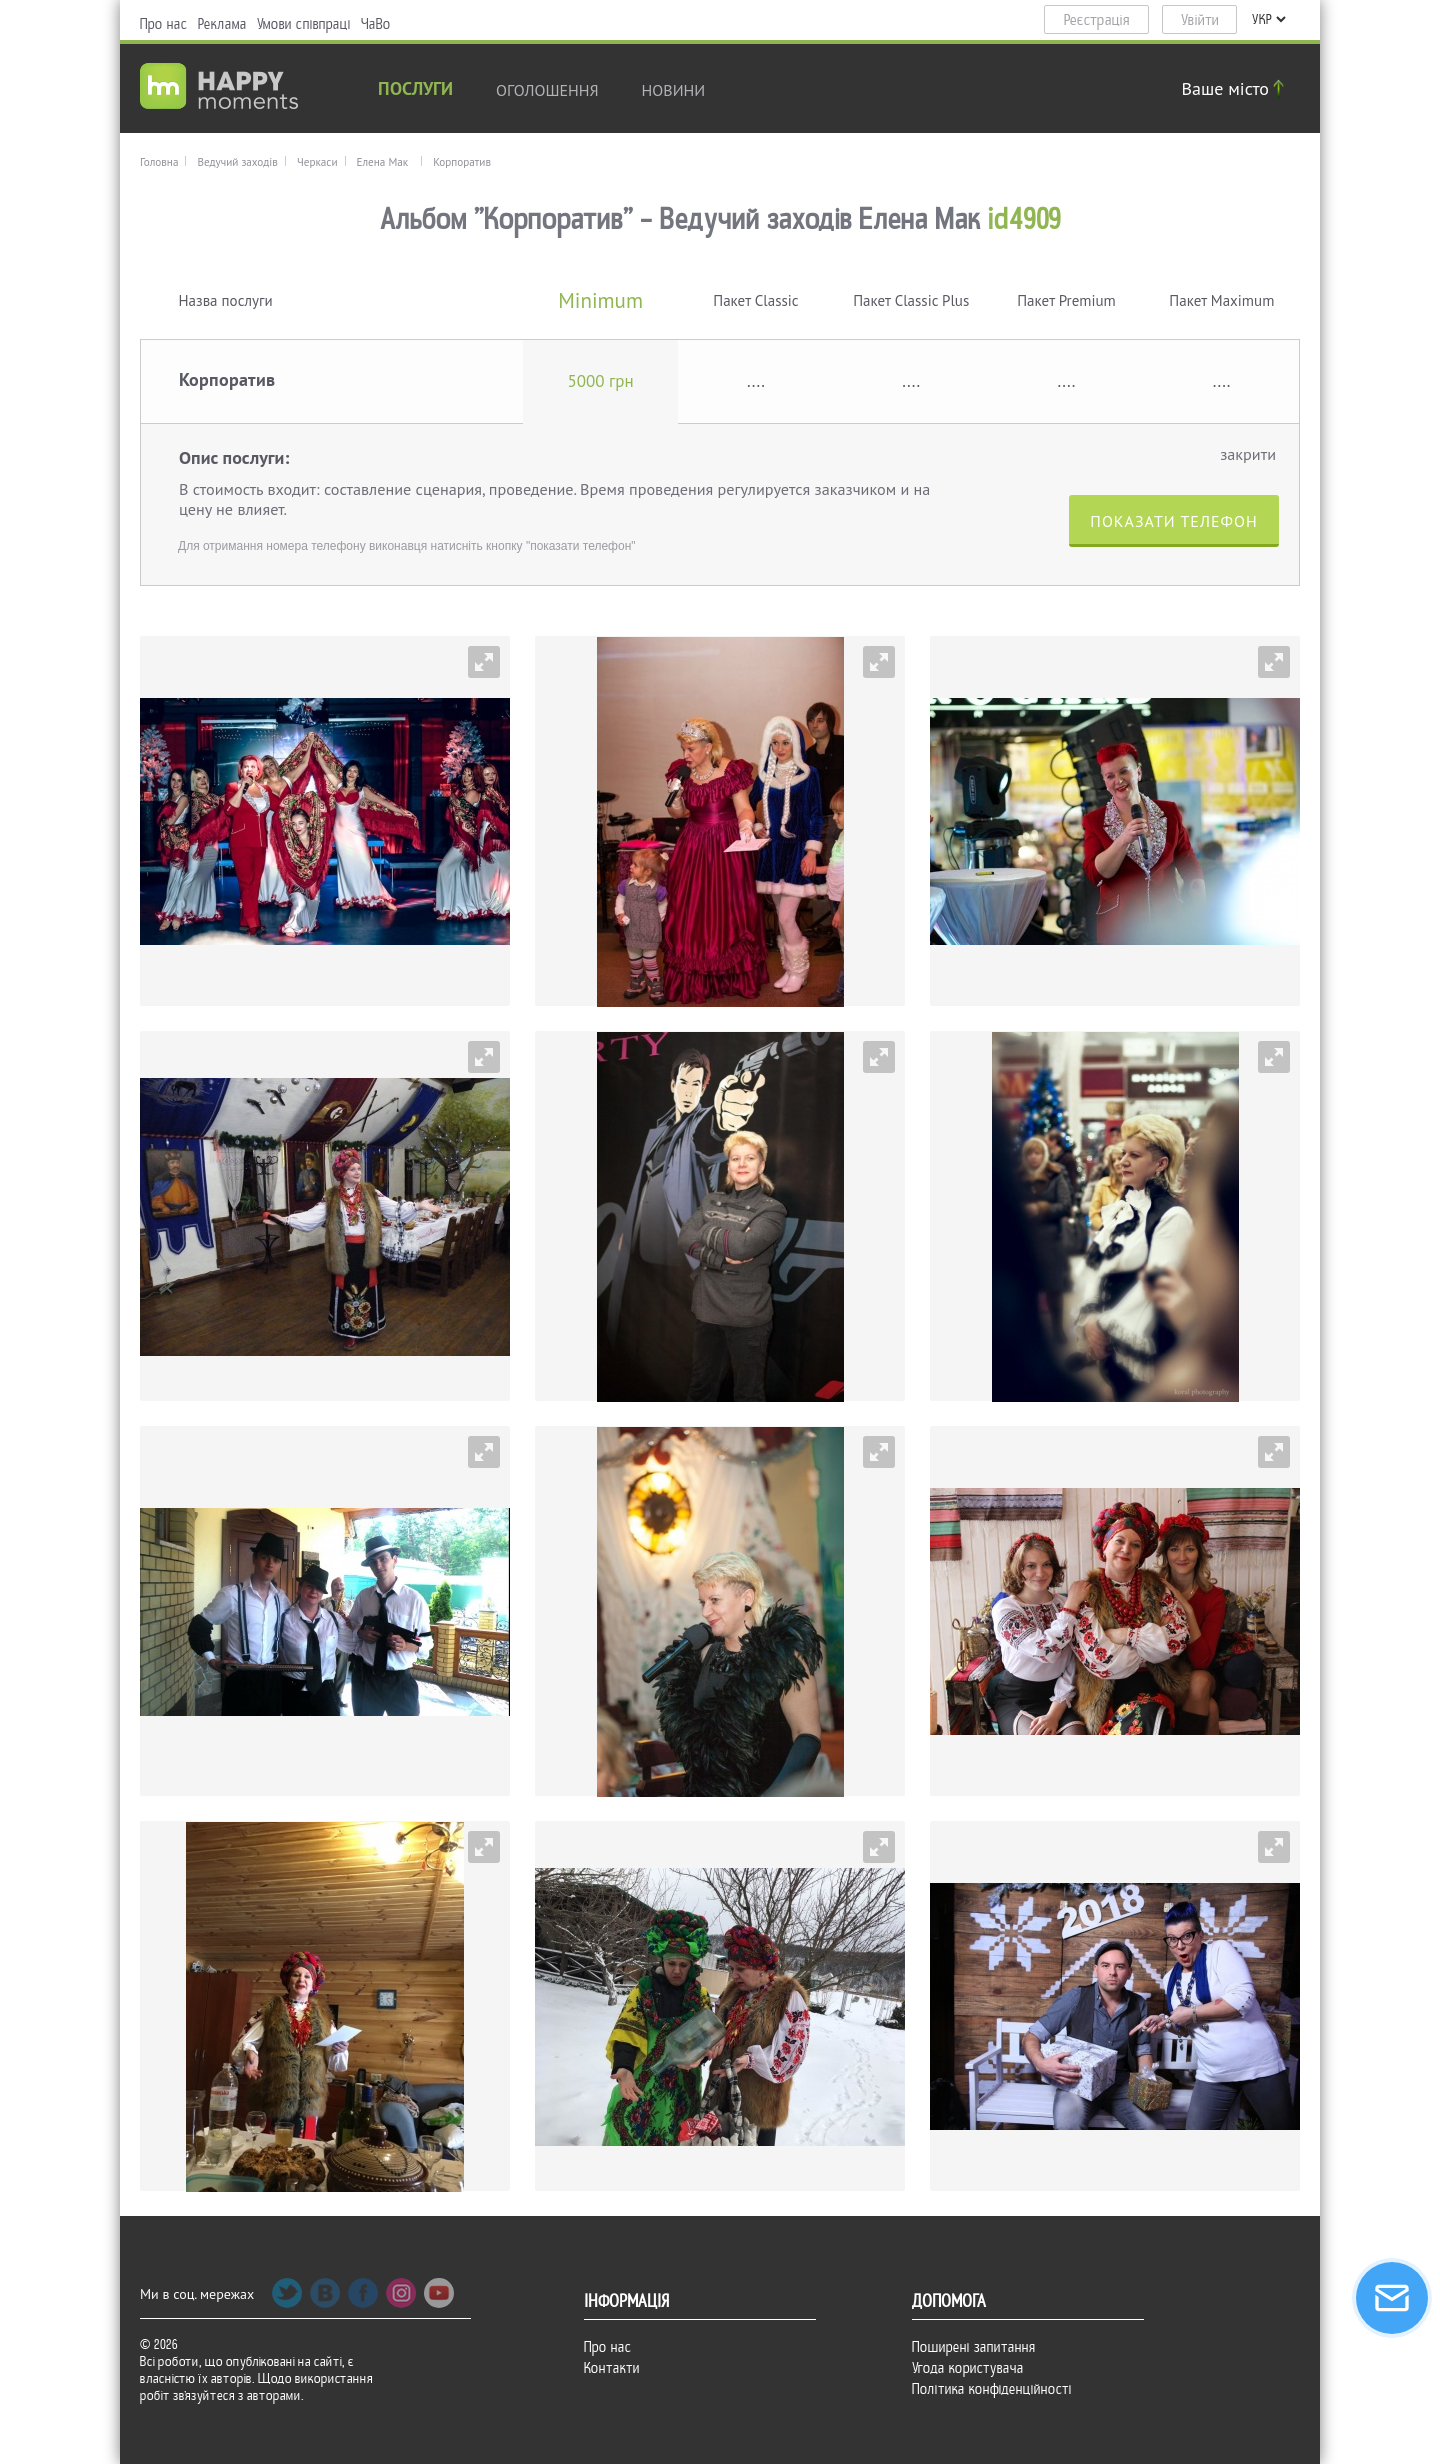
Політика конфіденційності (992, 2389)
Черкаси (317, 162)
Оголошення (547, 90)
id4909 (1024, 219)
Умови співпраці (304, 24)
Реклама (222, 24)
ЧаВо (376, 24)
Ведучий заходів (237, 162)
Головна (159, 162)
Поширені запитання (974, 2347)
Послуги (415, 90)
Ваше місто (1236, 88)
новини (674, 90)
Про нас (164, 24)
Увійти (1200, 20)
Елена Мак (383, 162)
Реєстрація (1097, 20)
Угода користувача (968, 2368)
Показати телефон (1173, 521)
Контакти (612, 2368)
